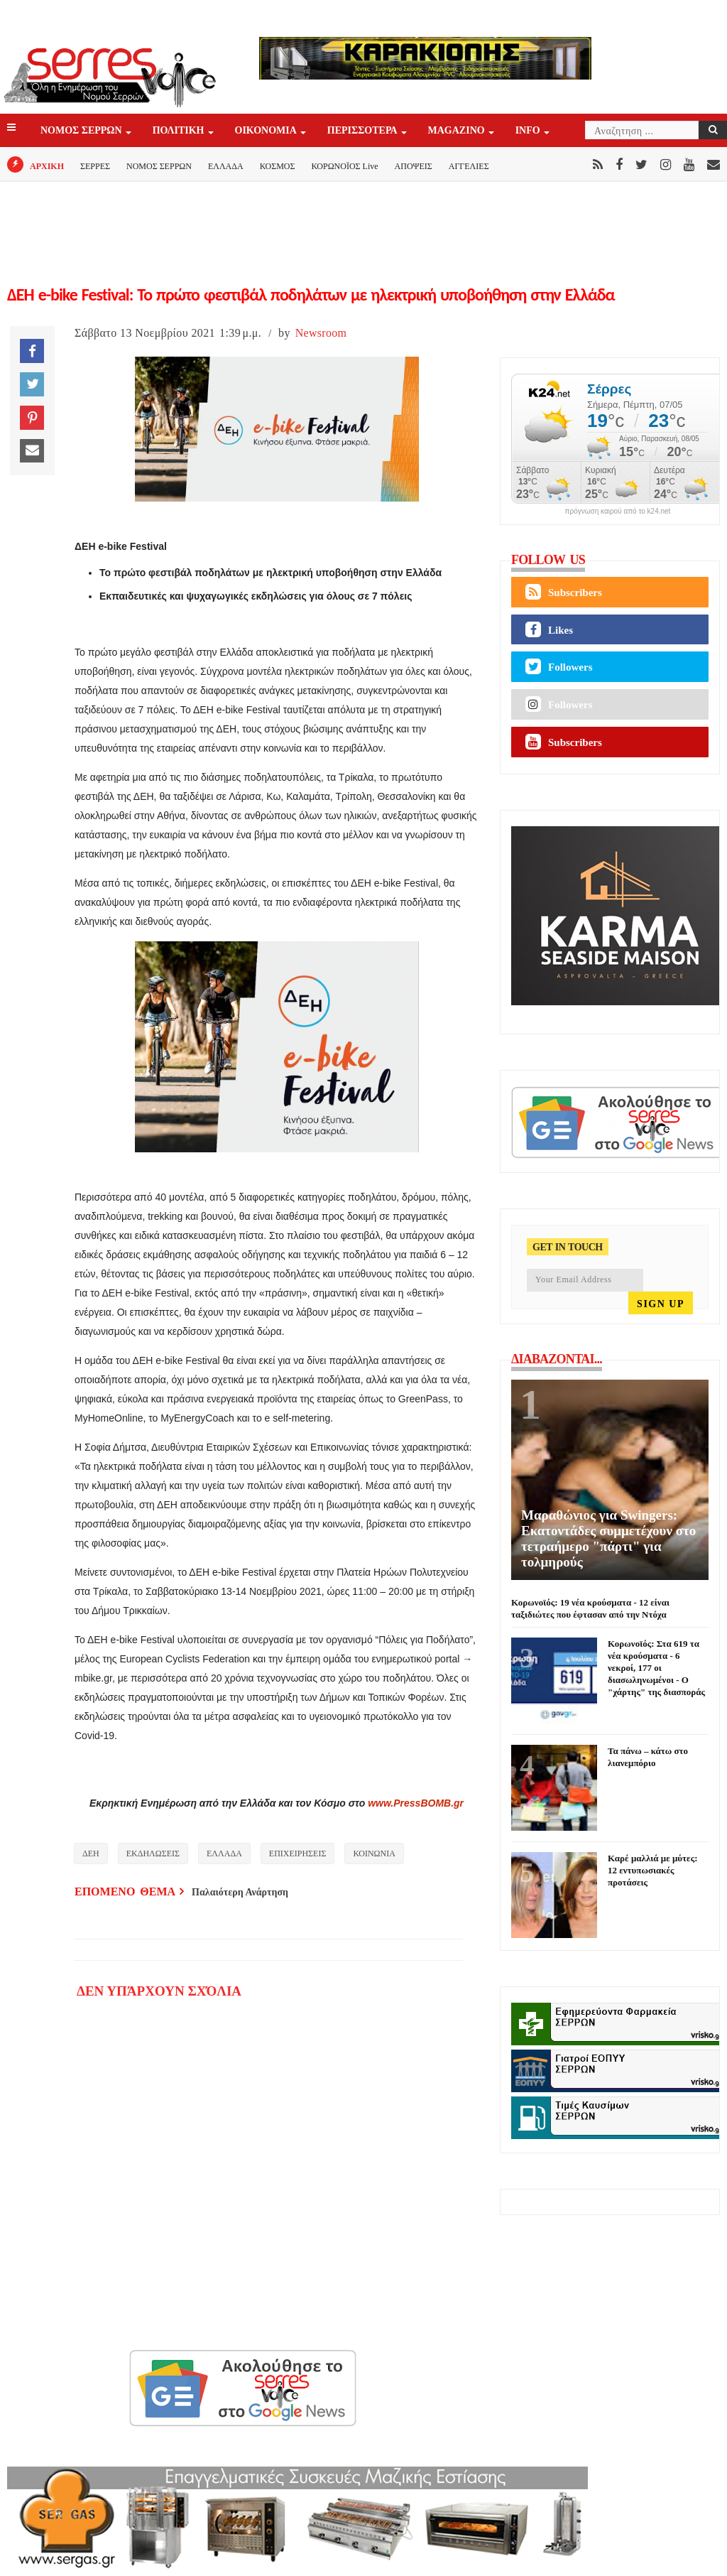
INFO (528, 131)
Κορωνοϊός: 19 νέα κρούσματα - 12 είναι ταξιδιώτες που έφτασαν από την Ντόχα (590, 1608)
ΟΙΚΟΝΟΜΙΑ (267, 131)
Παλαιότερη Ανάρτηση (240, 1892)
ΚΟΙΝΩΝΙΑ (374, 1853)
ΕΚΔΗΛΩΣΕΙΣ (153, 1853)
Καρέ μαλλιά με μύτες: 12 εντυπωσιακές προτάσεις (652, 1870)
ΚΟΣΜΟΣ (277, 166)
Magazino (457, 131)
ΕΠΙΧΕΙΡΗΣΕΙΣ (298, 1853)
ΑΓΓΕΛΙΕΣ (469, 166)
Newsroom (321, 333)
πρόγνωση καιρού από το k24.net (618, 511)
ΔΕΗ (90, 1853)
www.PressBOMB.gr (416, 1803)
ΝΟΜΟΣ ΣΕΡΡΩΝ (82, 131)
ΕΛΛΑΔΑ (226, 166)
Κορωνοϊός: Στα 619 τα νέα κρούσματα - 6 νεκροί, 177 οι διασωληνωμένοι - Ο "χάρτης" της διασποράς (656, 1667)
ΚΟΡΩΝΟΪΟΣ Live (344, 166)
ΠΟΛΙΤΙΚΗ (180, 131)
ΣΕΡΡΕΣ (95, 166)
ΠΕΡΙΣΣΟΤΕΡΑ (363, 131)
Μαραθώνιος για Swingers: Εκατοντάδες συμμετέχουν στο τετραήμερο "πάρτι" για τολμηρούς (608, 1538)
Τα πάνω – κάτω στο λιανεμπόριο (648, 1757)
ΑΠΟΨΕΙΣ (413, 166)
